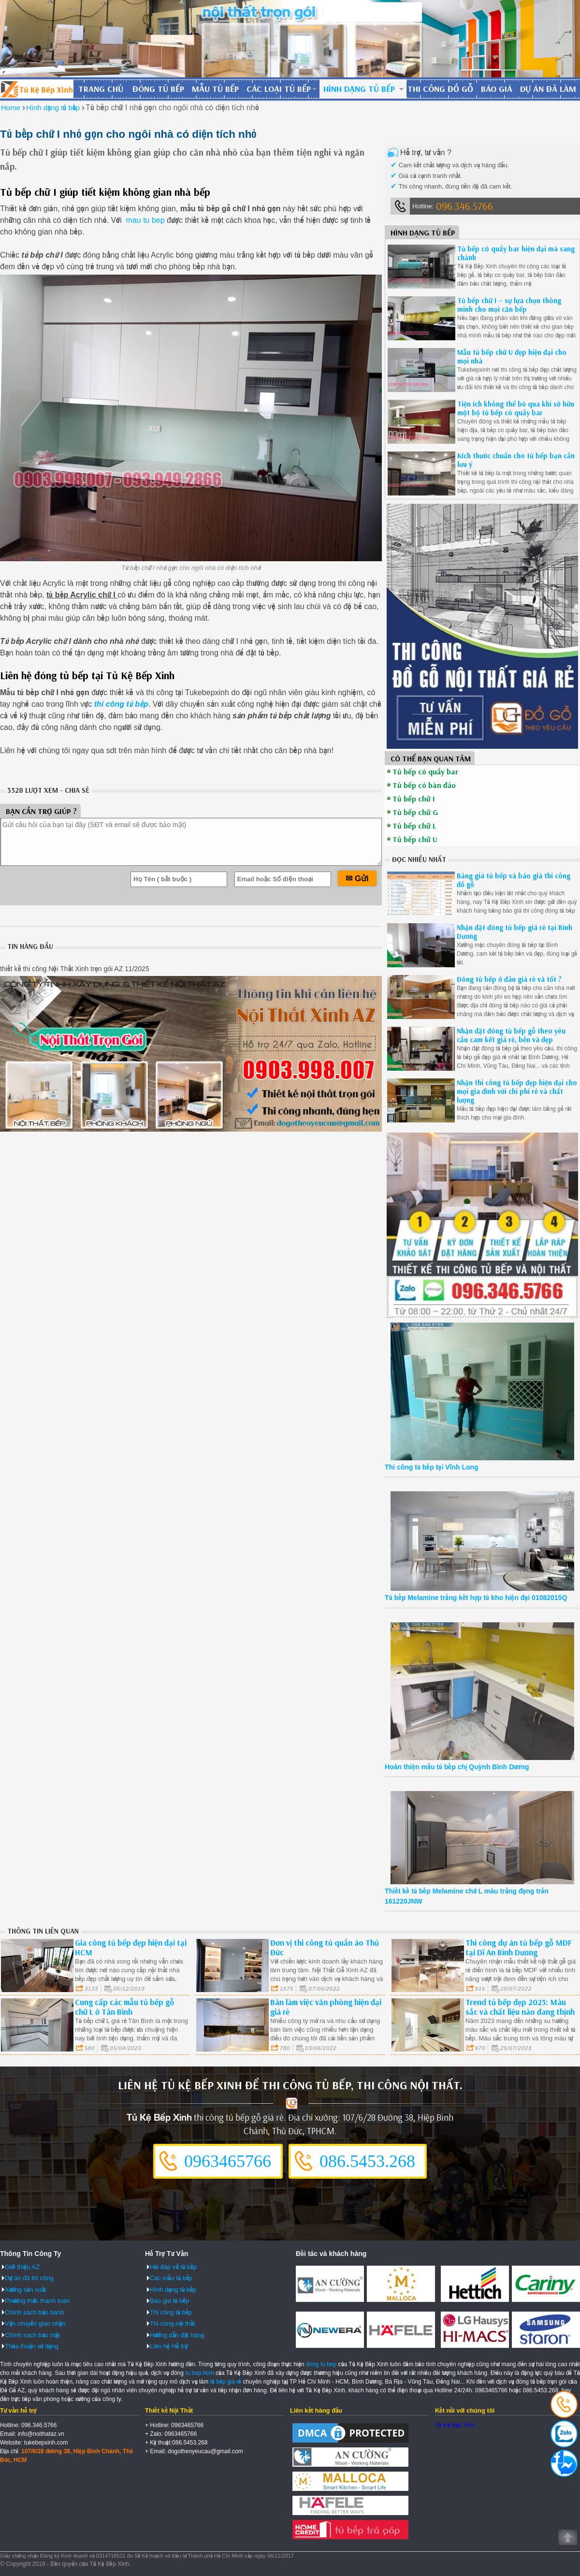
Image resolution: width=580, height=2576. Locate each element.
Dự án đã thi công (29, 2278)
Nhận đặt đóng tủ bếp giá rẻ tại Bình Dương (514, 932)
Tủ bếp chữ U (414, 839)
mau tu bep (144, 220)
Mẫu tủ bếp (215, 88)
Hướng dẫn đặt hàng (177, 2335)
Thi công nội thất (172, 2323)
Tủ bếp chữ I (413, 798)
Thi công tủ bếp (171, 2312)
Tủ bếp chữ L (414, 825)
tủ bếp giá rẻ (226, 2381)
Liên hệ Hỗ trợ (169, 2346)
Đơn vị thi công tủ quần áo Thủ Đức (324, 1947)
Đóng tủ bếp (158, 88)
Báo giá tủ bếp (169, 2300)
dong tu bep (321, 2364)
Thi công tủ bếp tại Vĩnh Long (431, 1467)
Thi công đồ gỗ (440, 88)
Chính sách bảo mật (32, 2335)
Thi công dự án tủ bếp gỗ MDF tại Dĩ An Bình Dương (518, 1947)
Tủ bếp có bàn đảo (424, 785)
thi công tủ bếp (121, 704)
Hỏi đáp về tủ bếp (173, 2266)
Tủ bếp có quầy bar (425, 771)
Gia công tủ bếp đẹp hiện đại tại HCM (131, 1947)
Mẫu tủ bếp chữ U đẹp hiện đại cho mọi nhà (511, 356)
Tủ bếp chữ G (415, 812)
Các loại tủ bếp (278, 88)
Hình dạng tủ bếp (359, 88)
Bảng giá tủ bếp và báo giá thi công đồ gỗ (513, 880)
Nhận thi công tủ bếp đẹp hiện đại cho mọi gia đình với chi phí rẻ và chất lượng (517, 1091)
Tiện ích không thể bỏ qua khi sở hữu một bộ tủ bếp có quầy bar (515, 408)
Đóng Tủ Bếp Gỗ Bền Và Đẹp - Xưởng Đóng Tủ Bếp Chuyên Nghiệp (36, 89)
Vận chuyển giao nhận (35, 2323)
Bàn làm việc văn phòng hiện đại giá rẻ (325, 2007)
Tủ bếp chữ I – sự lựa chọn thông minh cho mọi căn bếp (509, 305)
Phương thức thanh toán (37, 2300)
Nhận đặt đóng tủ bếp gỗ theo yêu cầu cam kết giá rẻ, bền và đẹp (511, 1035)
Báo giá (496, 88)
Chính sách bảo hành (34, 2312)
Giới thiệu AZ (22, 2266)
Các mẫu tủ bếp (171, 2278)
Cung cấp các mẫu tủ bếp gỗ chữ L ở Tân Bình (124, 2007)
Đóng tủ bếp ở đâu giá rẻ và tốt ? (509, 979)
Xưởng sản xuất (25, 2289)
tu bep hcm (199, 2373)
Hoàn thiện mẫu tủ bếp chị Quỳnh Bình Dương (457, 1767)
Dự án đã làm (548, 88)
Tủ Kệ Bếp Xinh (455, 2425)
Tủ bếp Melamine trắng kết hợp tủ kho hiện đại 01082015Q (476, 1597)
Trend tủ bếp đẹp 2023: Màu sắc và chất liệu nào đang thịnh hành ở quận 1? (520, 2011)
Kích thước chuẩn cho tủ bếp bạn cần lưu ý (516, 460)
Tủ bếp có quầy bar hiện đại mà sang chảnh (516, 253)
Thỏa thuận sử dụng (31, 2346)
